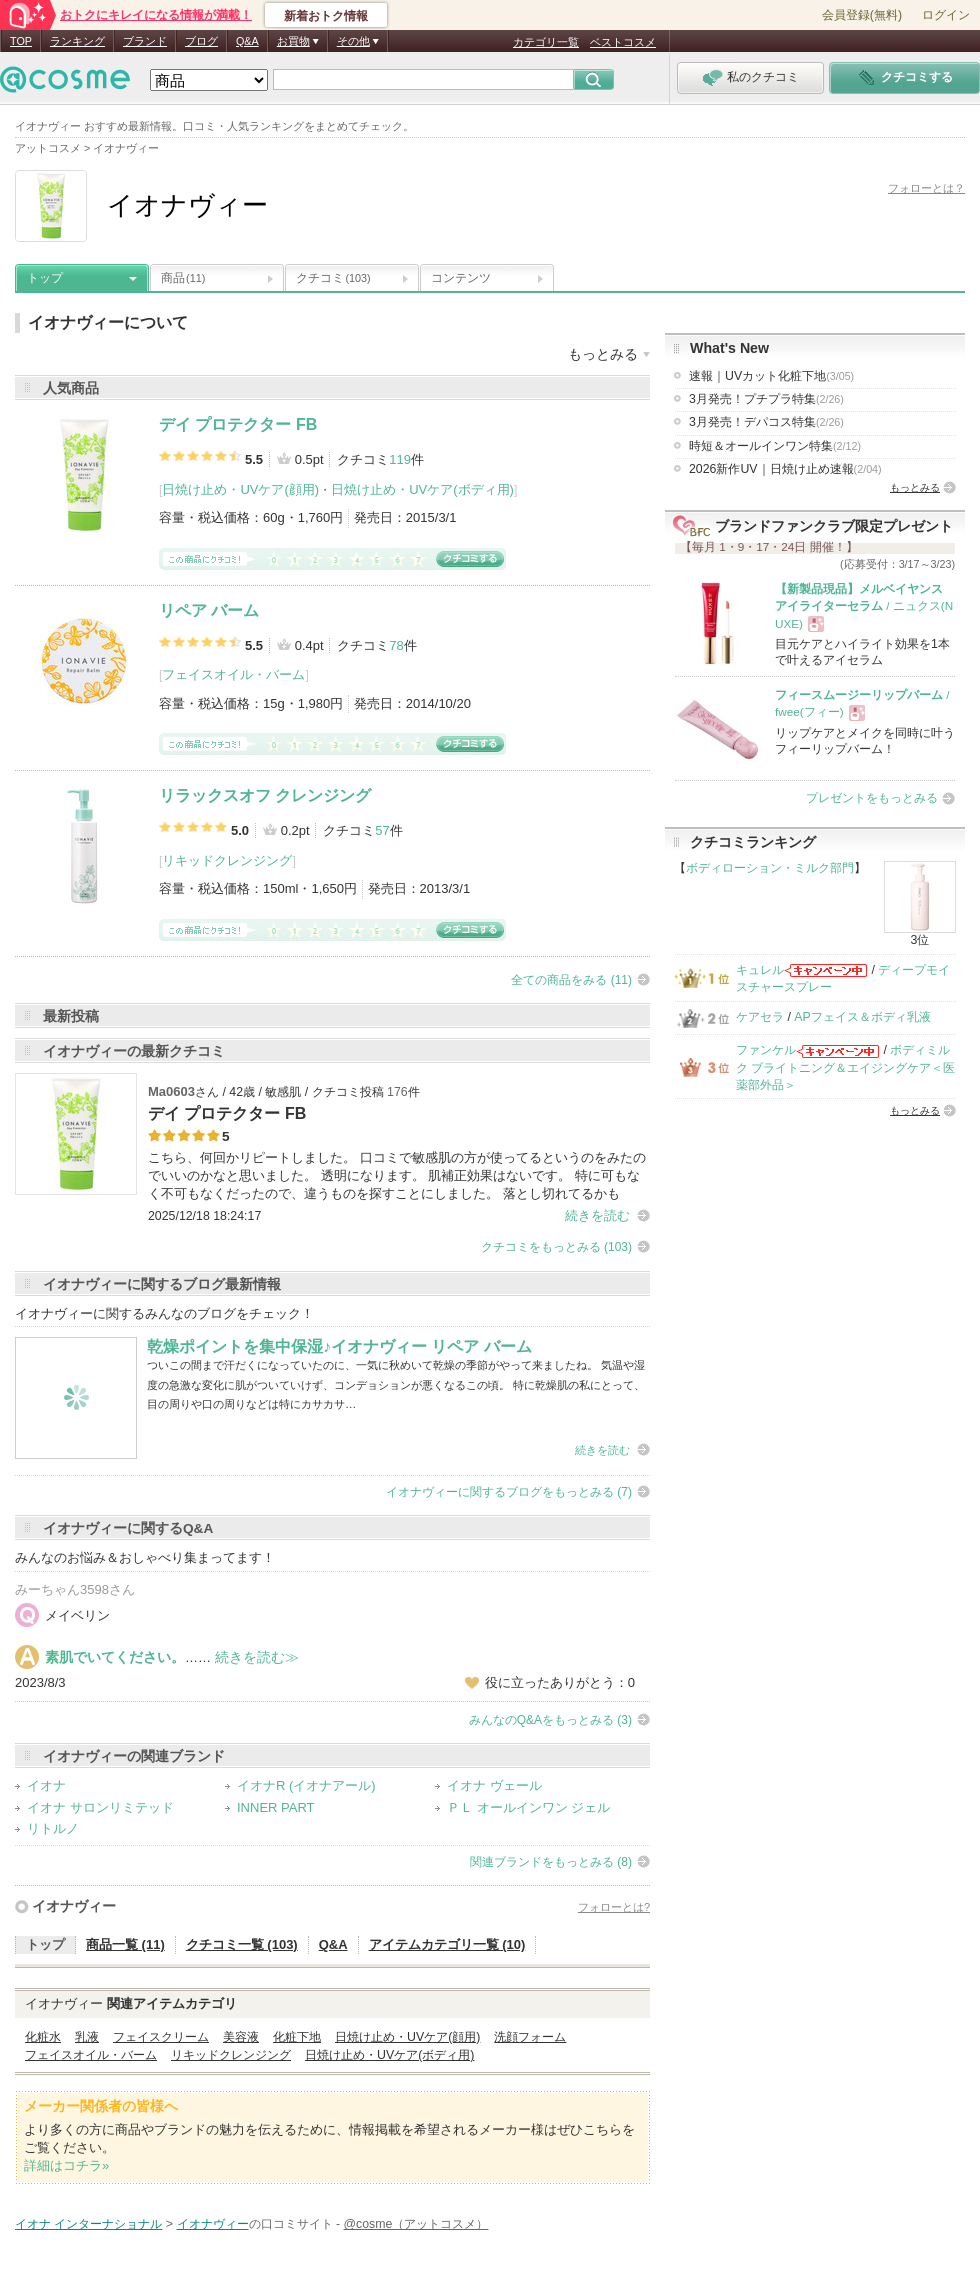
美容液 (241, 2037)
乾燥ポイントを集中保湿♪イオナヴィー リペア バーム (339, 1346)
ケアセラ (760, 1017)
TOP (21, 41)
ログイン (946, 15)
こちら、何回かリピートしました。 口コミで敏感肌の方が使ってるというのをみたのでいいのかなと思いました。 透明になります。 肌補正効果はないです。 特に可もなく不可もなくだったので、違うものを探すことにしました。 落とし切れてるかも (397, 1175)
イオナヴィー (74, 1906)
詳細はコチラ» (66, 2165)
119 (400, 459)
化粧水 (43, 2037)
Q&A (247, 41)
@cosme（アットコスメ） (416, 2224)
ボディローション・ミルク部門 (770, 868)
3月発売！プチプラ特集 (766, 399)
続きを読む (597, 1215)
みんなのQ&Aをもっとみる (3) (550, 1720)
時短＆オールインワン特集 (775, 446)
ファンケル (766, 1050)
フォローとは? (614, 1907)
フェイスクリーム (161, 2037)
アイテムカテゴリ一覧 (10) (447, 1944)
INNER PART (276, 1807)
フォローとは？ (926, 188)
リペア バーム (209, 610)
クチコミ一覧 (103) (242, 1944)
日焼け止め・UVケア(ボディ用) (422, 489)
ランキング (77, 41)
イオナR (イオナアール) (306, 1785)
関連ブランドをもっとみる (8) (551, 1862)
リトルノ (53, 1828)
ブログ (201, 41)
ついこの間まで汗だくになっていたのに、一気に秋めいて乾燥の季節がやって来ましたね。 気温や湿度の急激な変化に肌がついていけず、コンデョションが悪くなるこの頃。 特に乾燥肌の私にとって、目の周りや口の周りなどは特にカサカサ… (396, 1384)
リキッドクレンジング (227, 860)
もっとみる (915, 487)
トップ (45, 278)
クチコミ (333, 278)
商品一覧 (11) (125, 1944)
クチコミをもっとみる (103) (556, 1247)
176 (397, 1092)
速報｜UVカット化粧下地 (771, 376)
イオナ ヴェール (494, 1785)
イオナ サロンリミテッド (100, 1807)
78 (396, 645)
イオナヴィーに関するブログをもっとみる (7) (509, 1492)
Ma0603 (171, 1091)
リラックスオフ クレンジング (265, 795)
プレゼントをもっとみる (872, 798)
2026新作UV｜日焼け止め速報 (785, 469)
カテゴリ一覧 (546, 42)
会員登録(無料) (862, 15)
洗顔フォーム (530, 2037)
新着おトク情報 (326, 16)
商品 (183, 278)
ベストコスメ (623, 42)
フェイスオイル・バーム (233, 674)
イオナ (46, 1785)
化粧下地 (297, 2037)
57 (382, 830)
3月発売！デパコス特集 (766, 422)
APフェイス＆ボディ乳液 (862, 1017)
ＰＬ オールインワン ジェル (528, 1807)
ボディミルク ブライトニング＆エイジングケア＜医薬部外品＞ (845, 1067)
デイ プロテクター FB (238, 424)
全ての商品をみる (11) (571, 980)
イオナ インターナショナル (88, 2224)
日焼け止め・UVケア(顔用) (240, 489)
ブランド (145, 41)
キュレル (760, 970)
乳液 (87, 2037)
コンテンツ (461, 278)
